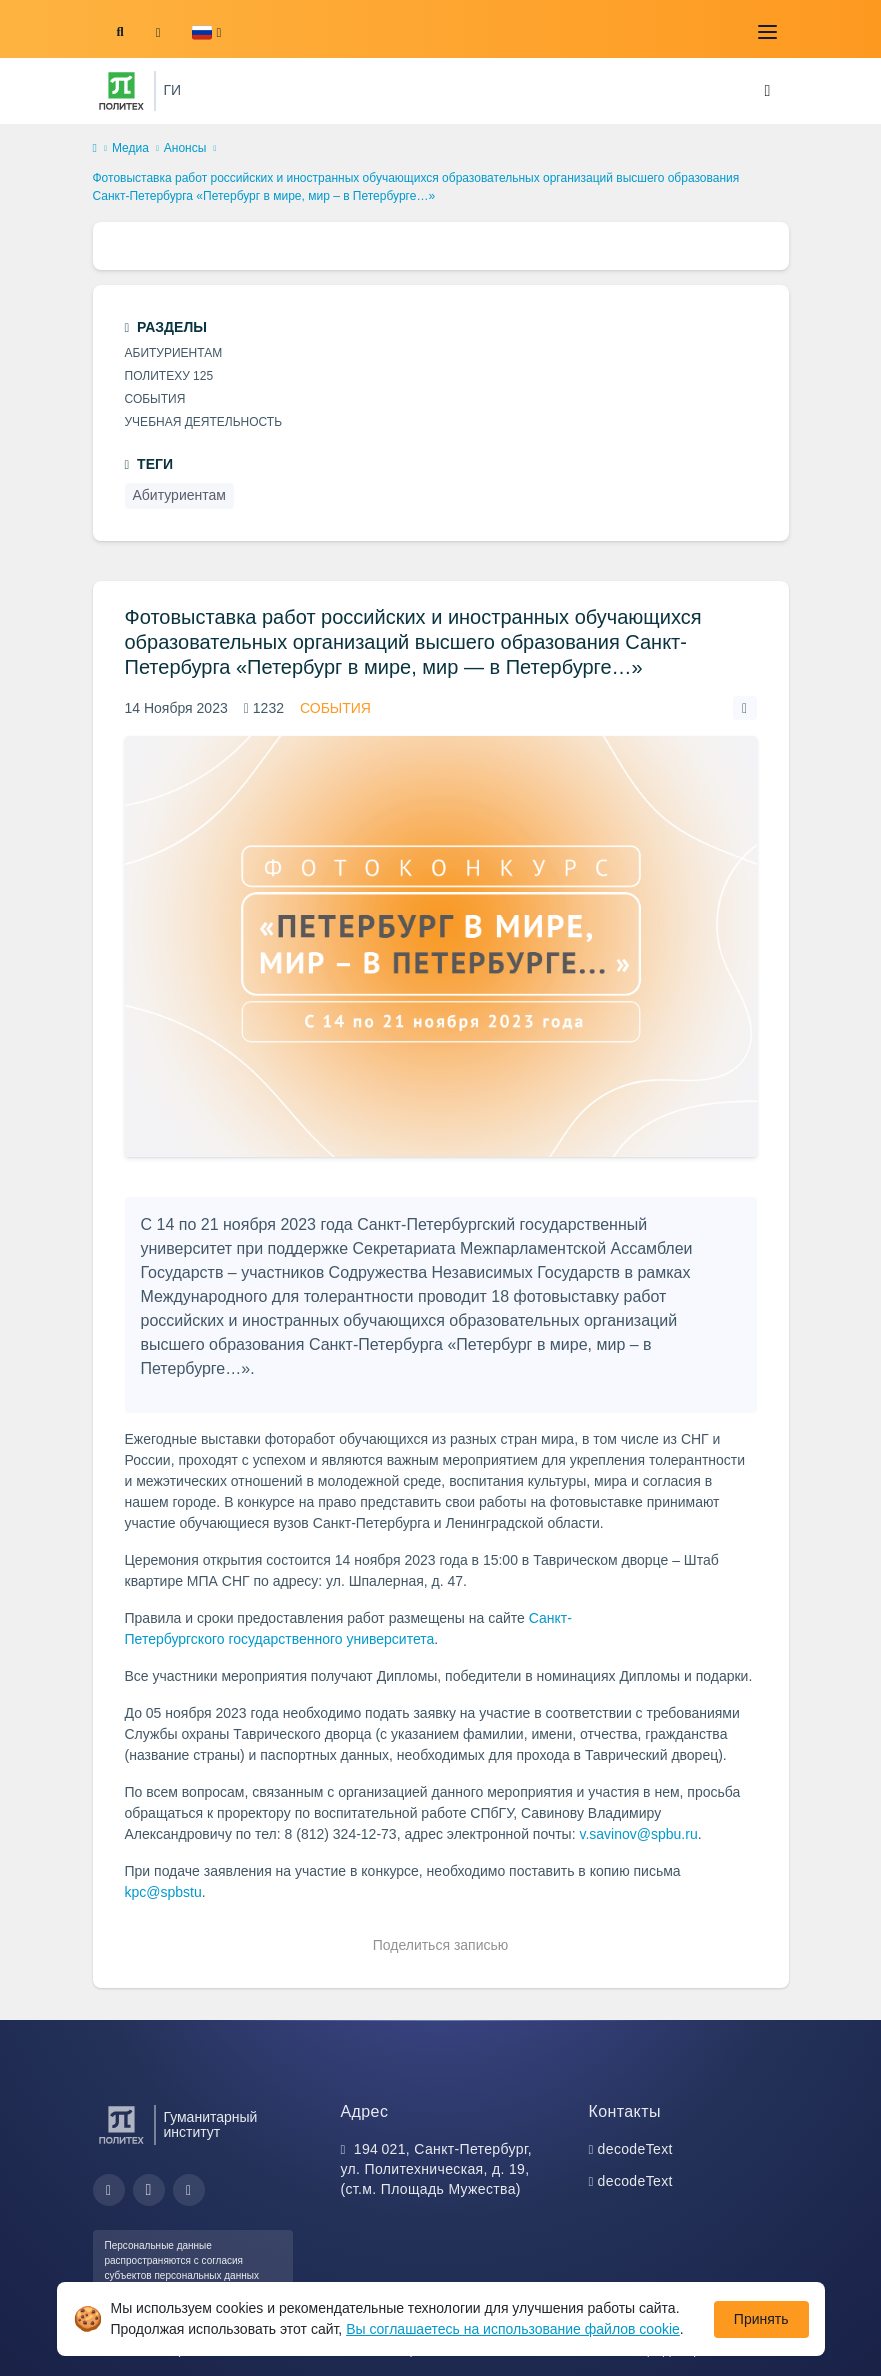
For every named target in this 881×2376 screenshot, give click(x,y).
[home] (95, 149)
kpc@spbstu (163, 1892)
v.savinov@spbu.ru (638, 1834)
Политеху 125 (169, 376)
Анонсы (185, 148)
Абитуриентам (174, 353)
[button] (206, 32)
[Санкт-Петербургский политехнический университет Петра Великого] (121, 91)
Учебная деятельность (204, 422)
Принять (761, 2319)
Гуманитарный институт (211, 2125)
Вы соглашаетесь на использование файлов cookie (513, 2329)
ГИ (173, 90)
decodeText (635, 2149)
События (335, 708)
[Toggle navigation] (768, 32)
